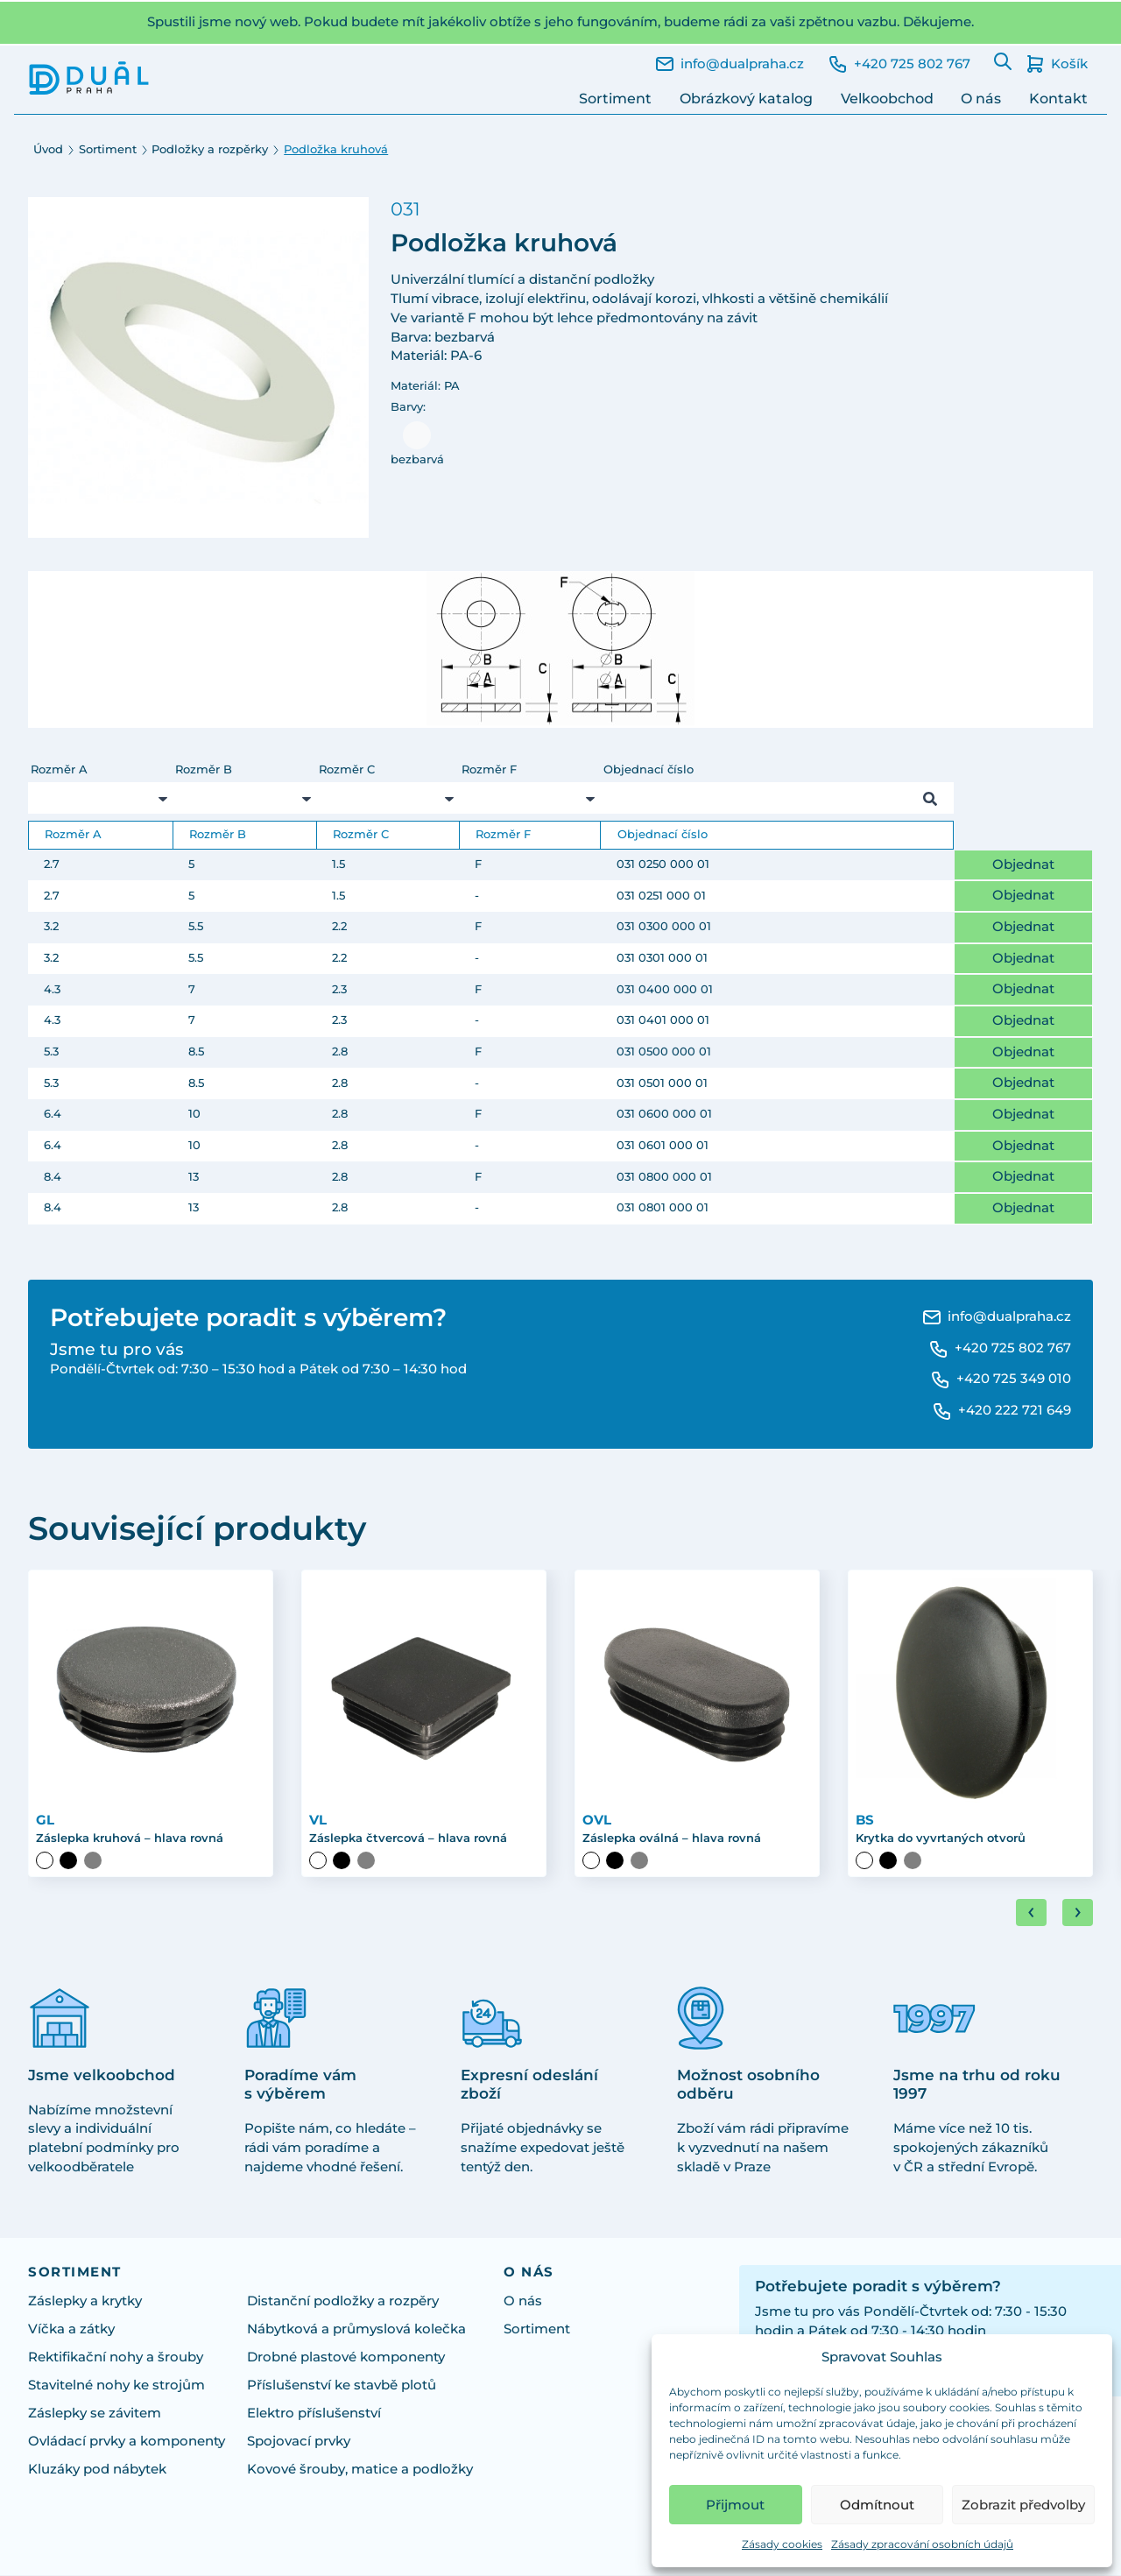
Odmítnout (877, 2504)
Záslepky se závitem (94, 2414)
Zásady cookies (782, 2544)
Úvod (48, 149)
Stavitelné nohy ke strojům (116, 2386)
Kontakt (1058, 98)
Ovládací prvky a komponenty (126, 2442)
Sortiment (615, 98)
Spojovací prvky (298, 2442)
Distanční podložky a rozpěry (343, 2302)
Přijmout (735, 2504)
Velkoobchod (887, 98)
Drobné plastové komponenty (346, 2358)
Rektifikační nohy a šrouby (115, 2358)
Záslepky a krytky (85, 2302)
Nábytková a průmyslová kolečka (356, 2330)
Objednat (1023, 864)
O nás (981, 98)
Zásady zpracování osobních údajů (922, 2544)
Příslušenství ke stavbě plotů (341, 2386)
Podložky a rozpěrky (210, 149)
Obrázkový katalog (746, 98)
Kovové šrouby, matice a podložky (360, 2470)
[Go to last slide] (1031, 1914)
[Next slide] (1077, 1914)
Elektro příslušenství (314, 2414)
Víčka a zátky (71, 2330)
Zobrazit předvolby (1023, 2504)
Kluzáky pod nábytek (97, 2470)
